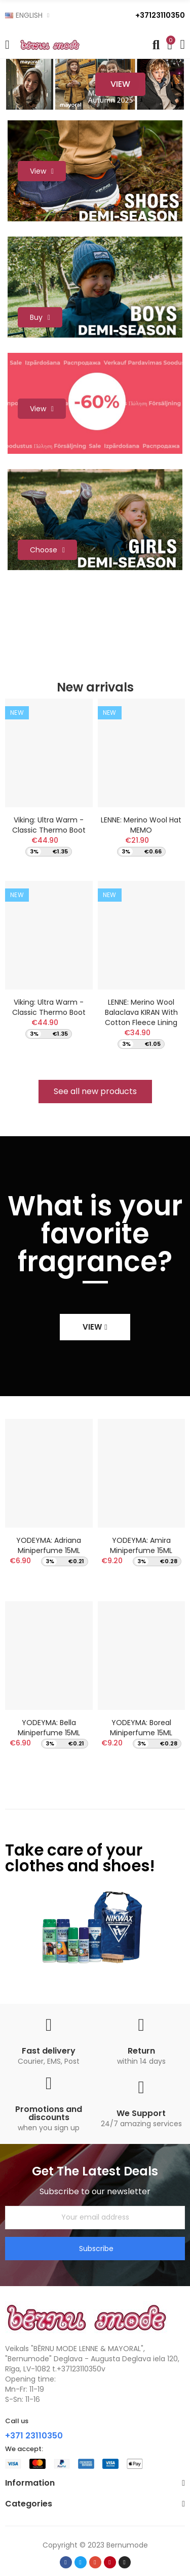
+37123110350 (160, 15)
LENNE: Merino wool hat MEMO (141, 825)
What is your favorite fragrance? (95, 1233)
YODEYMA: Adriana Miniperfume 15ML (48, 1545)
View (120, 84)
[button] (95, 1091)
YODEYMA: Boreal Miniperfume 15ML (141, 1728)
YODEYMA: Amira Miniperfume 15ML (141, 1545)
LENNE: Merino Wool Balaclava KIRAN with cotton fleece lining (141, 1012)
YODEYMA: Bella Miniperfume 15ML (49, 1728)
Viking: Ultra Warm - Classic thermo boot (49, 825)
